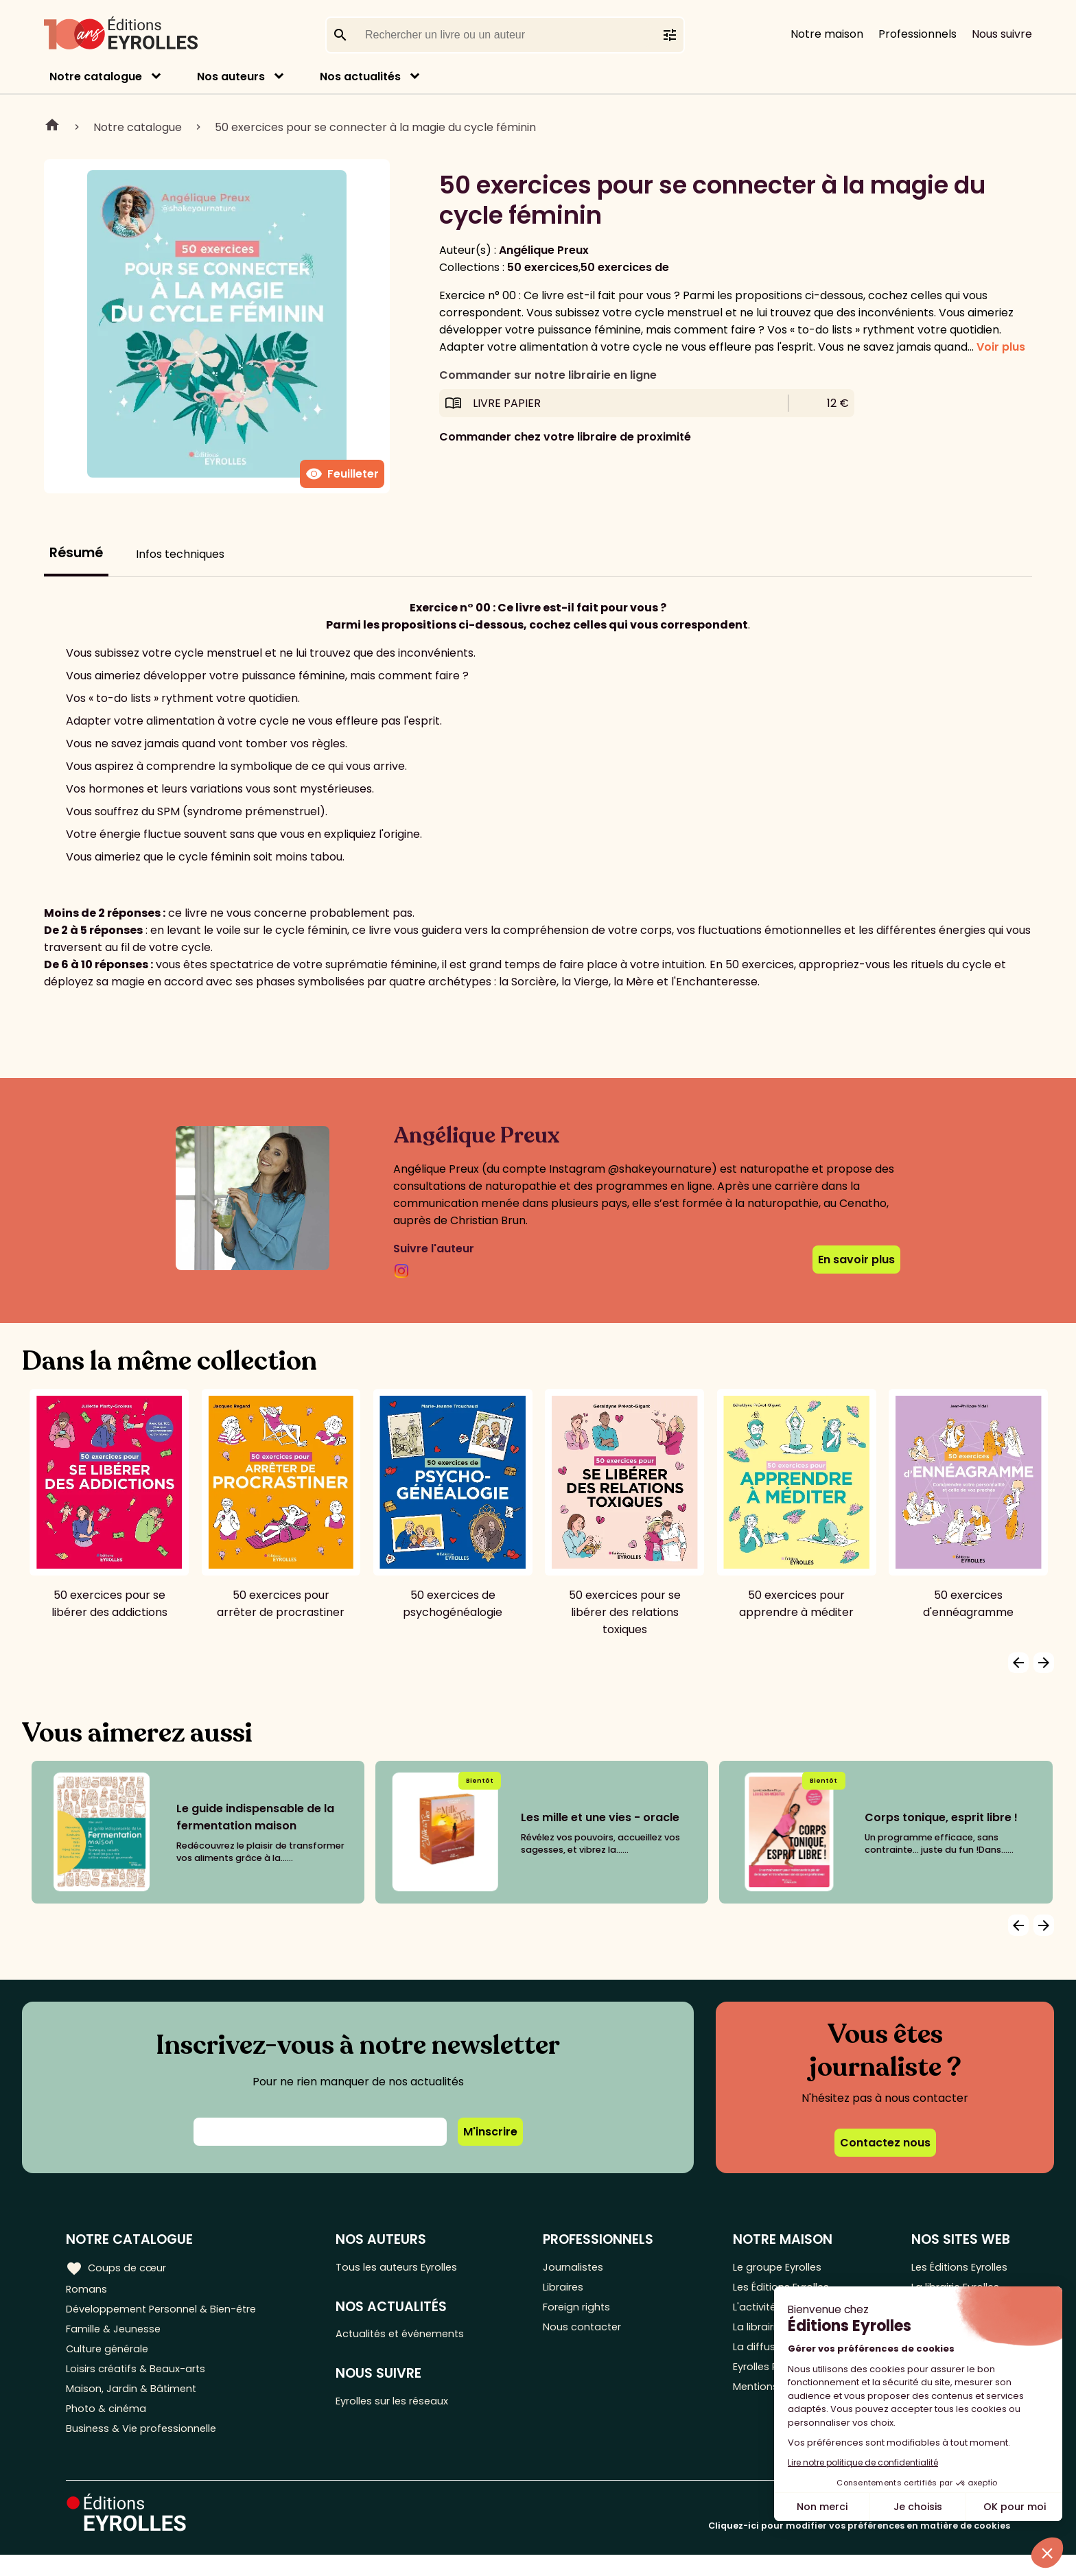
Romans (88, 2290)
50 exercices (542, 267)
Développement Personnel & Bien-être (172, 2313)
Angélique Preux (544, 250)
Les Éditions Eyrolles (957, 2267)
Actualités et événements (415, 2337)
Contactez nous (885, 2143)
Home (52, 127)
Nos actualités (360, 76)
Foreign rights (589, 2313)
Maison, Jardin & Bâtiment (136, 2403)
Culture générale (111, 2358)
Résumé (76, 552)
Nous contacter (594, 2335)
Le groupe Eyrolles (778, 2267)
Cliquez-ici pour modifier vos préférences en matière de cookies (859, 2547)
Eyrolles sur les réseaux (407, 2407)
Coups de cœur (118, 2267)
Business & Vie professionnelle (146, 2449)
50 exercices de (625, 267)
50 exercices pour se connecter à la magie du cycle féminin (375, 127)
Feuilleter (342, 474)
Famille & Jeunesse (117, 2335)
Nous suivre (1002, 34)
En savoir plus (856, 1259)
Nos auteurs (231, 76)
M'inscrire (490, 2132)
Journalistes (585, 2267)
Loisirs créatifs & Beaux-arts (141, 2381)
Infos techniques (180, 554)
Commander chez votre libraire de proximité (565, 437)
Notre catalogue (95, 76)
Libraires (575, 2290)
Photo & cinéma (109, 2426)
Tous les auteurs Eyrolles (411, 2267)
